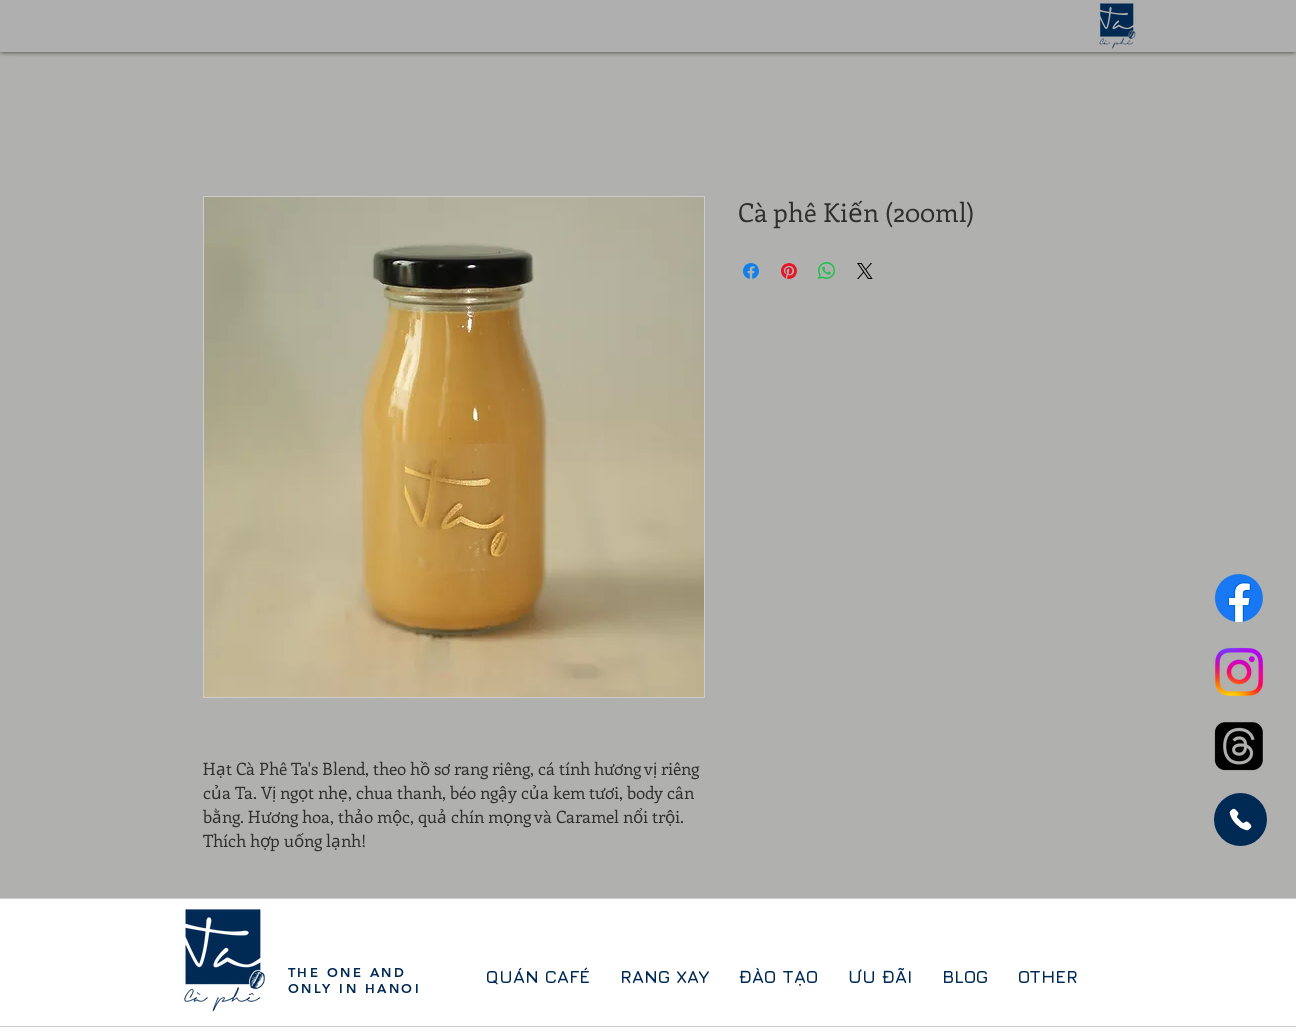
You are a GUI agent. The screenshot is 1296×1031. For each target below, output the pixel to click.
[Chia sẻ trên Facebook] (751, 271)
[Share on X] (865, 271)
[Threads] (1239, 746)
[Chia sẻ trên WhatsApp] (827, 271)
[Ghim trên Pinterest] (789, 271)
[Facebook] (1239, 598)
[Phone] (1240, 819)
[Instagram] (1239, 672)
